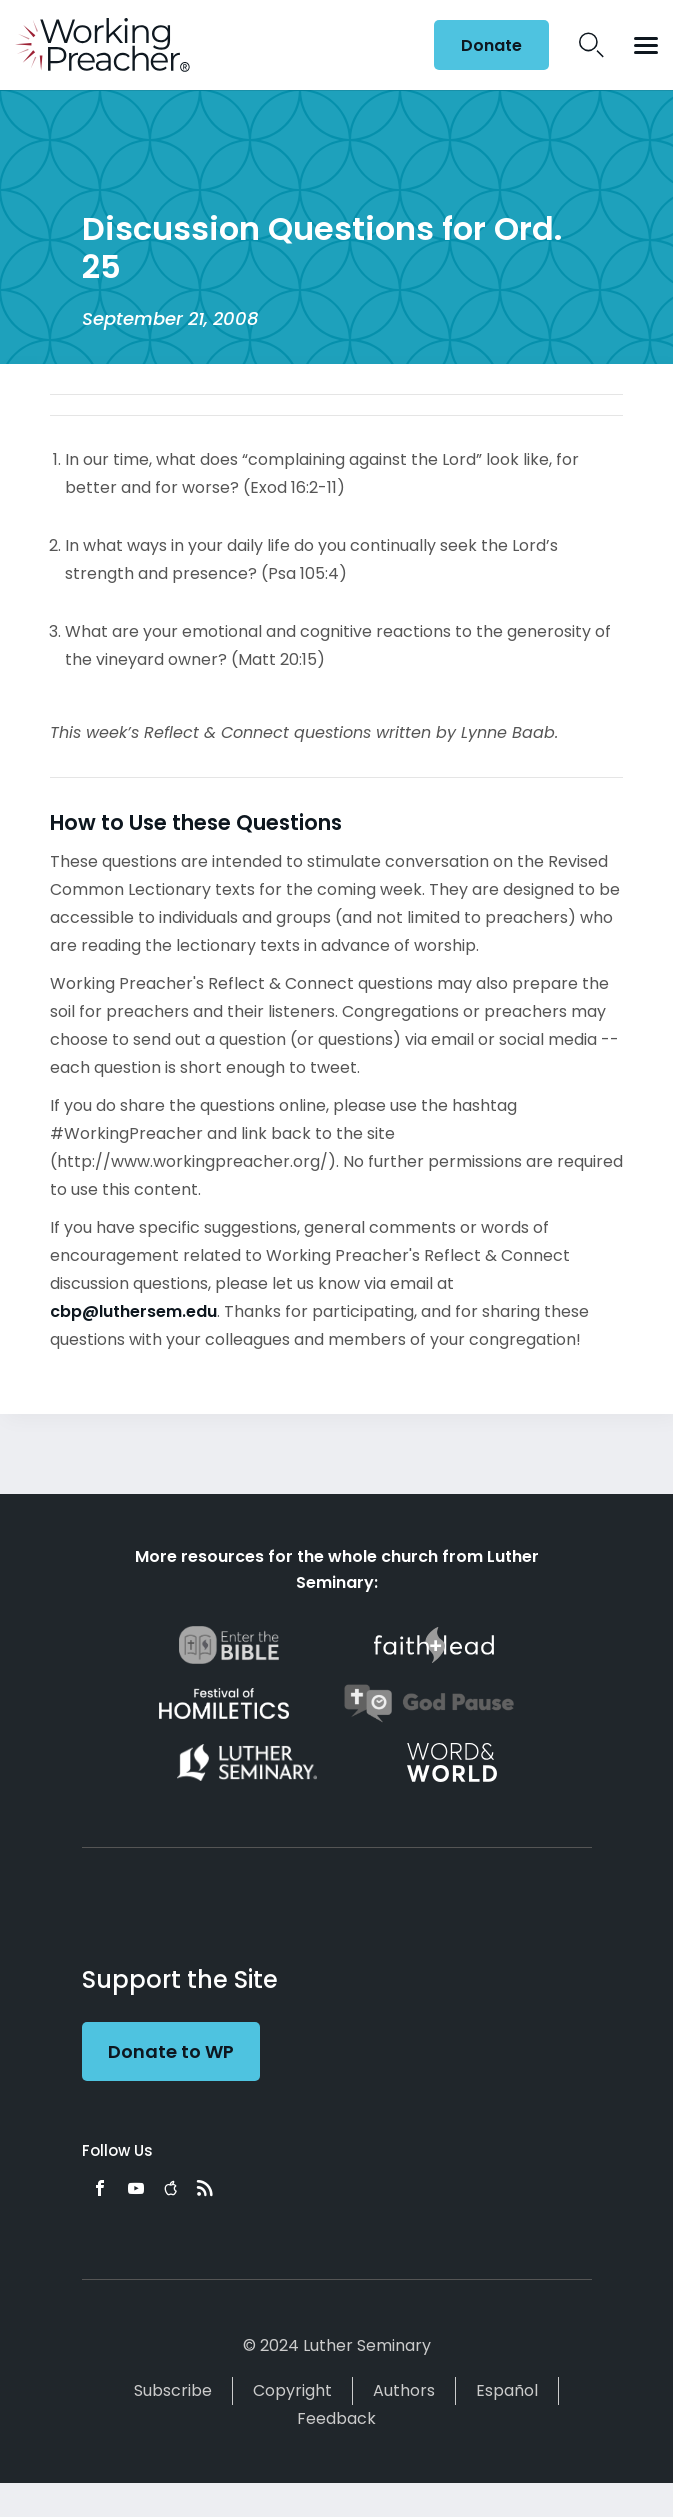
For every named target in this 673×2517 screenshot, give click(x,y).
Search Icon (591, 45)
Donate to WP (171, 2051)
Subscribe (173, 2390)
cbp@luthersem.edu (133, 1311)
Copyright (292, 2390)
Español (507, 2390)
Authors (404, 2390)
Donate (491, 45)
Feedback (336, 2418)
